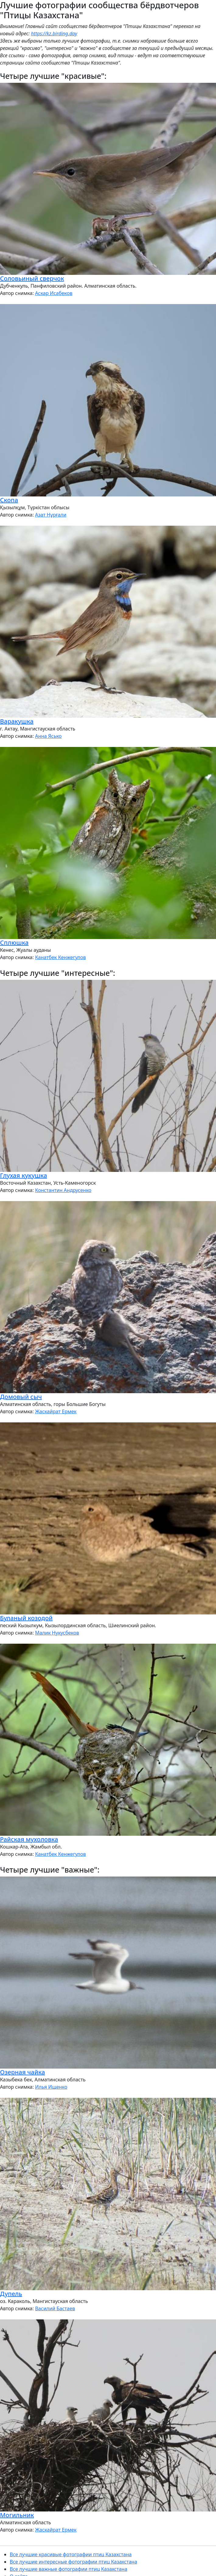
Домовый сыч (21, 1397)
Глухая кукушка (23, 1175)
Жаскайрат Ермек (55, 1411)
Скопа (9, 500)
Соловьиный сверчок (32, 278)
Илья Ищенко (51, 2087)
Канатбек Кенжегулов (60, 957)
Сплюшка (14, 942)
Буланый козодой (26, 1618)
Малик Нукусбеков (57, 1632)
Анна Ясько (48, 736)
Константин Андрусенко (63, 1190)
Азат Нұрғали (50, 514)
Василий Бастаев (55, 2308)
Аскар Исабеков (53, 293)
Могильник (17, 2515)
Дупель (11, 2294)
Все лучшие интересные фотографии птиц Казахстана (73, 2561)
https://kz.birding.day (54, 33)
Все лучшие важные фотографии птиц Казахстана (68, 2569)
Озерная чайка (22, 2072)
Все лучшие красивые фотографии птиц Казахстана (71, 2554)
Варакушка (16, 721)
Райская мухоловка (29, 1839)
